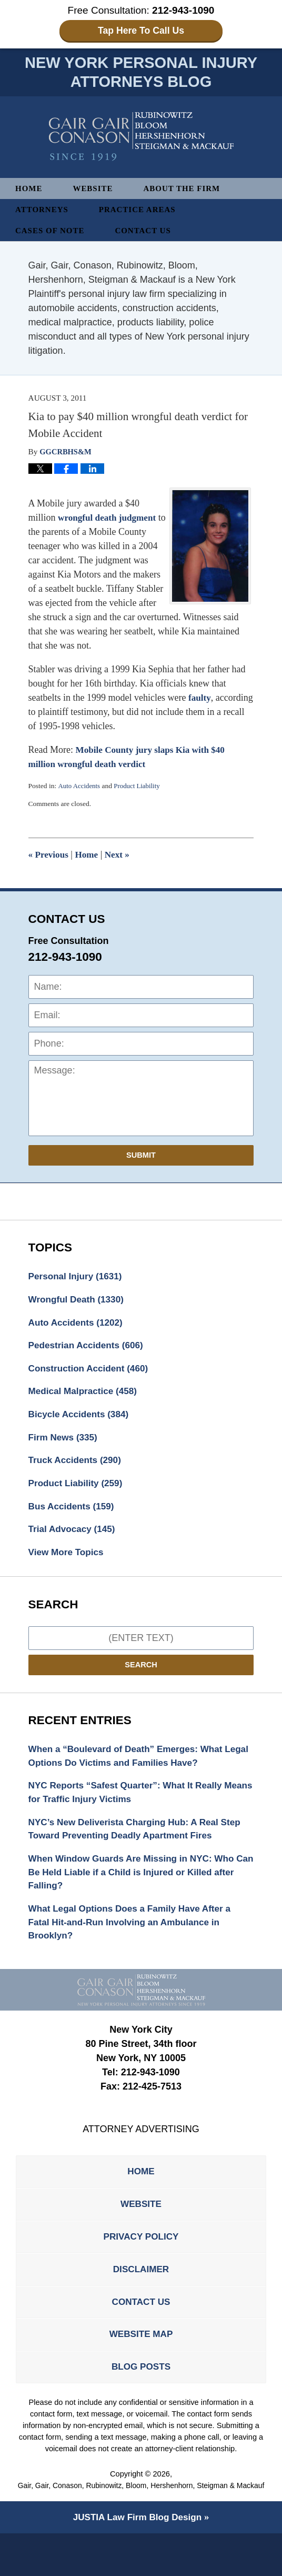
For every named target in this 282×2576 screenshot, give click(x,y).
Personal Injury (77, 1279)
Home (29, 189)
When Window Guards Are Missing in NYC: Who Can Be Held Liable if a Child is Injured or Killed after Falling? (136, 1888)
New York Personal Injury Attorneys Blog (141, 138)
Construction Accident (91, 1373)
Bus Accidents (73, 1515)
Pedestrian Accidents (88, 1350)
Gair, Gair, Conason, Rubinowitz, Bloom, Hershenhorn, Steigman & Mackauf (141, 2523)
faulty (200, 699)
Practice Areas (142, 210)
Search (141, 1676)
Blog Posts (141, 2397)
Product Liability (140, 788)
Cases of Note (51, 231)
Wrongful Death (78, 1302)
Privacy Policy (141, 2260)
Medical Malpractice (85, 1397)
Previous (49, 856)
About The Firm (187, 189)
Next (121, 856)
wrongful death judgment (109, 519)
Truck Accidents (77, 1468)
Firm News (64, 1444)
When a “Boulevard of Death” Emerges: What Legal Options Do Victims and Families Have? (131, 1767)
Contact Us (147, 231)
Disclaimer (141, 2294)
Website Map (140, 2363)
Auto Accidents (80, 788)
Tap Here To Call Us (141, 30)
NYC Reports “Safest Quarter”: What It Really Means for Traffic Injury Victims (130, 1805)
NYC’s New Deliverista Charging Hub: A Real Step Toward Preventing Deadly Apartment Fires (139, 1843)
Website (95, 189)
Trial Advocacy (73, 1539)
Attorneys (43, 210)
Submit (141, 1156)
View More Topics (67, 1563)
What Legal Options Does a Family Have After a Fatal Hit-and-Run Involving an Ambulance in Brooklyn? (134, 1940)
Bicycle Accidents (81, 1421)
